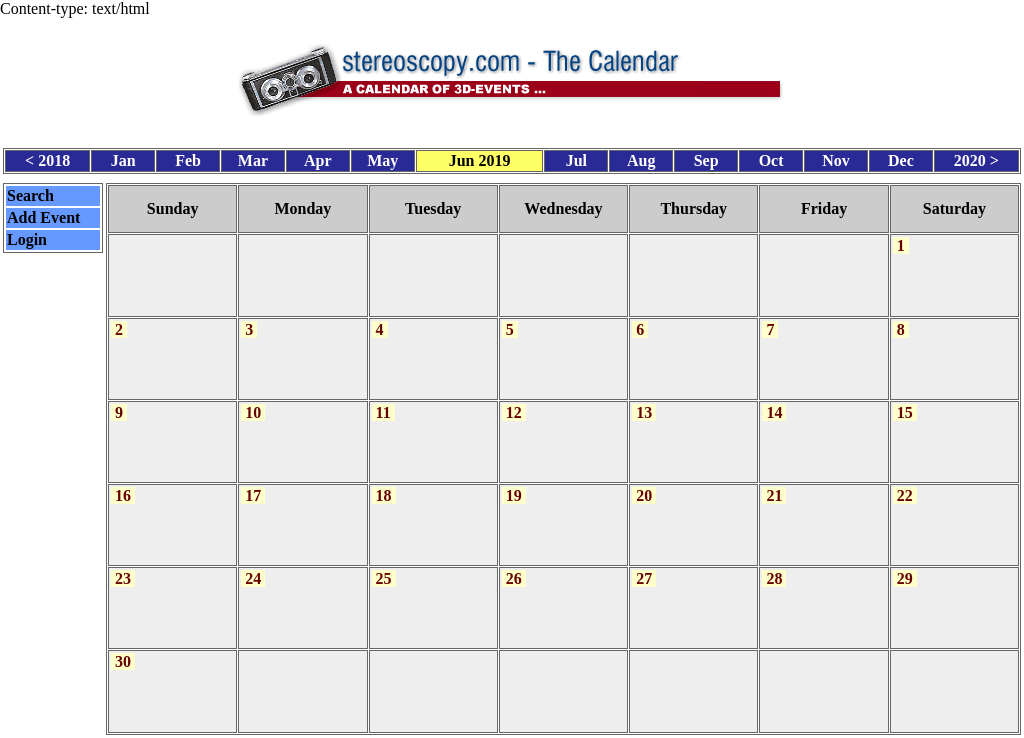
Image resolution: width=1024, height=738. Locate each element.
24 (253, 565)
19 (514, 484)
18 (384, 484)
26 (514, 565)
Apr (318, 157)
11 (383, 402)
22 (905, 484)
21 (774, 484)
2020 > (976, 157)
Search (30, 191)
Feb (188, 157)
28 (774, 565)
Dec (901, 157)
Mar (253, 157)
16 (123, 484)
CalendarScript (556, 727)
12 (514, 402)
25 (384, 565)
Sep (706, 157)
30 (123, 646)
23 (123, 565)
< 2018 (47, 157)
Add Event (43, 213)
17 (253, 484)
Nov (836, 157)
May (382, 157)
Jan (123, 157)
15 (905, 402)
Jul (576, 157)
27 (644, 565)
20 (644, 484)
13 (644, 402)
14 (774, 402)
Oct (771, 157)
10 (253, 402)
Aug (641, 157)
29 (905, 565)
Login (27, 235)
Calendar (456, 727)
